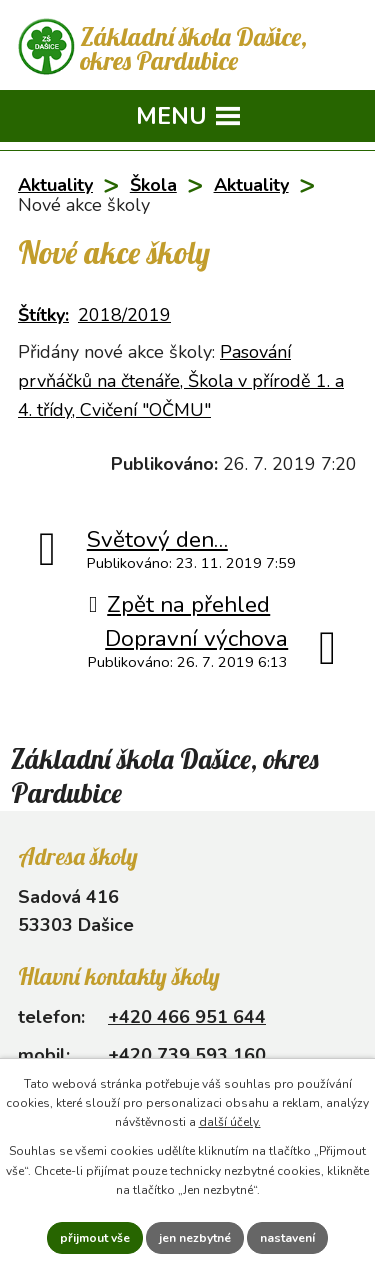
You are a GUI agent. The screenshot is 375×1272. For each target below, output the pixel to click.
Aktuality (55, 185)
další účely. (230, 1122)
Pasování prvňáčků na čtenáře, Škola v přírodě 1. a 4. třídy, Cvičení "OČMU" (181, 381)
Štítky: (43, 315)
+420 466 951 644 (187, 1017)
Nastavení (287, 1238)
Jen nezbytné (195, 1238)
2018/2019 (124, 315)
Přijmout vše (95, 1238)
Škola (153, 185)
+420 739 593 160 (187, 1055)
